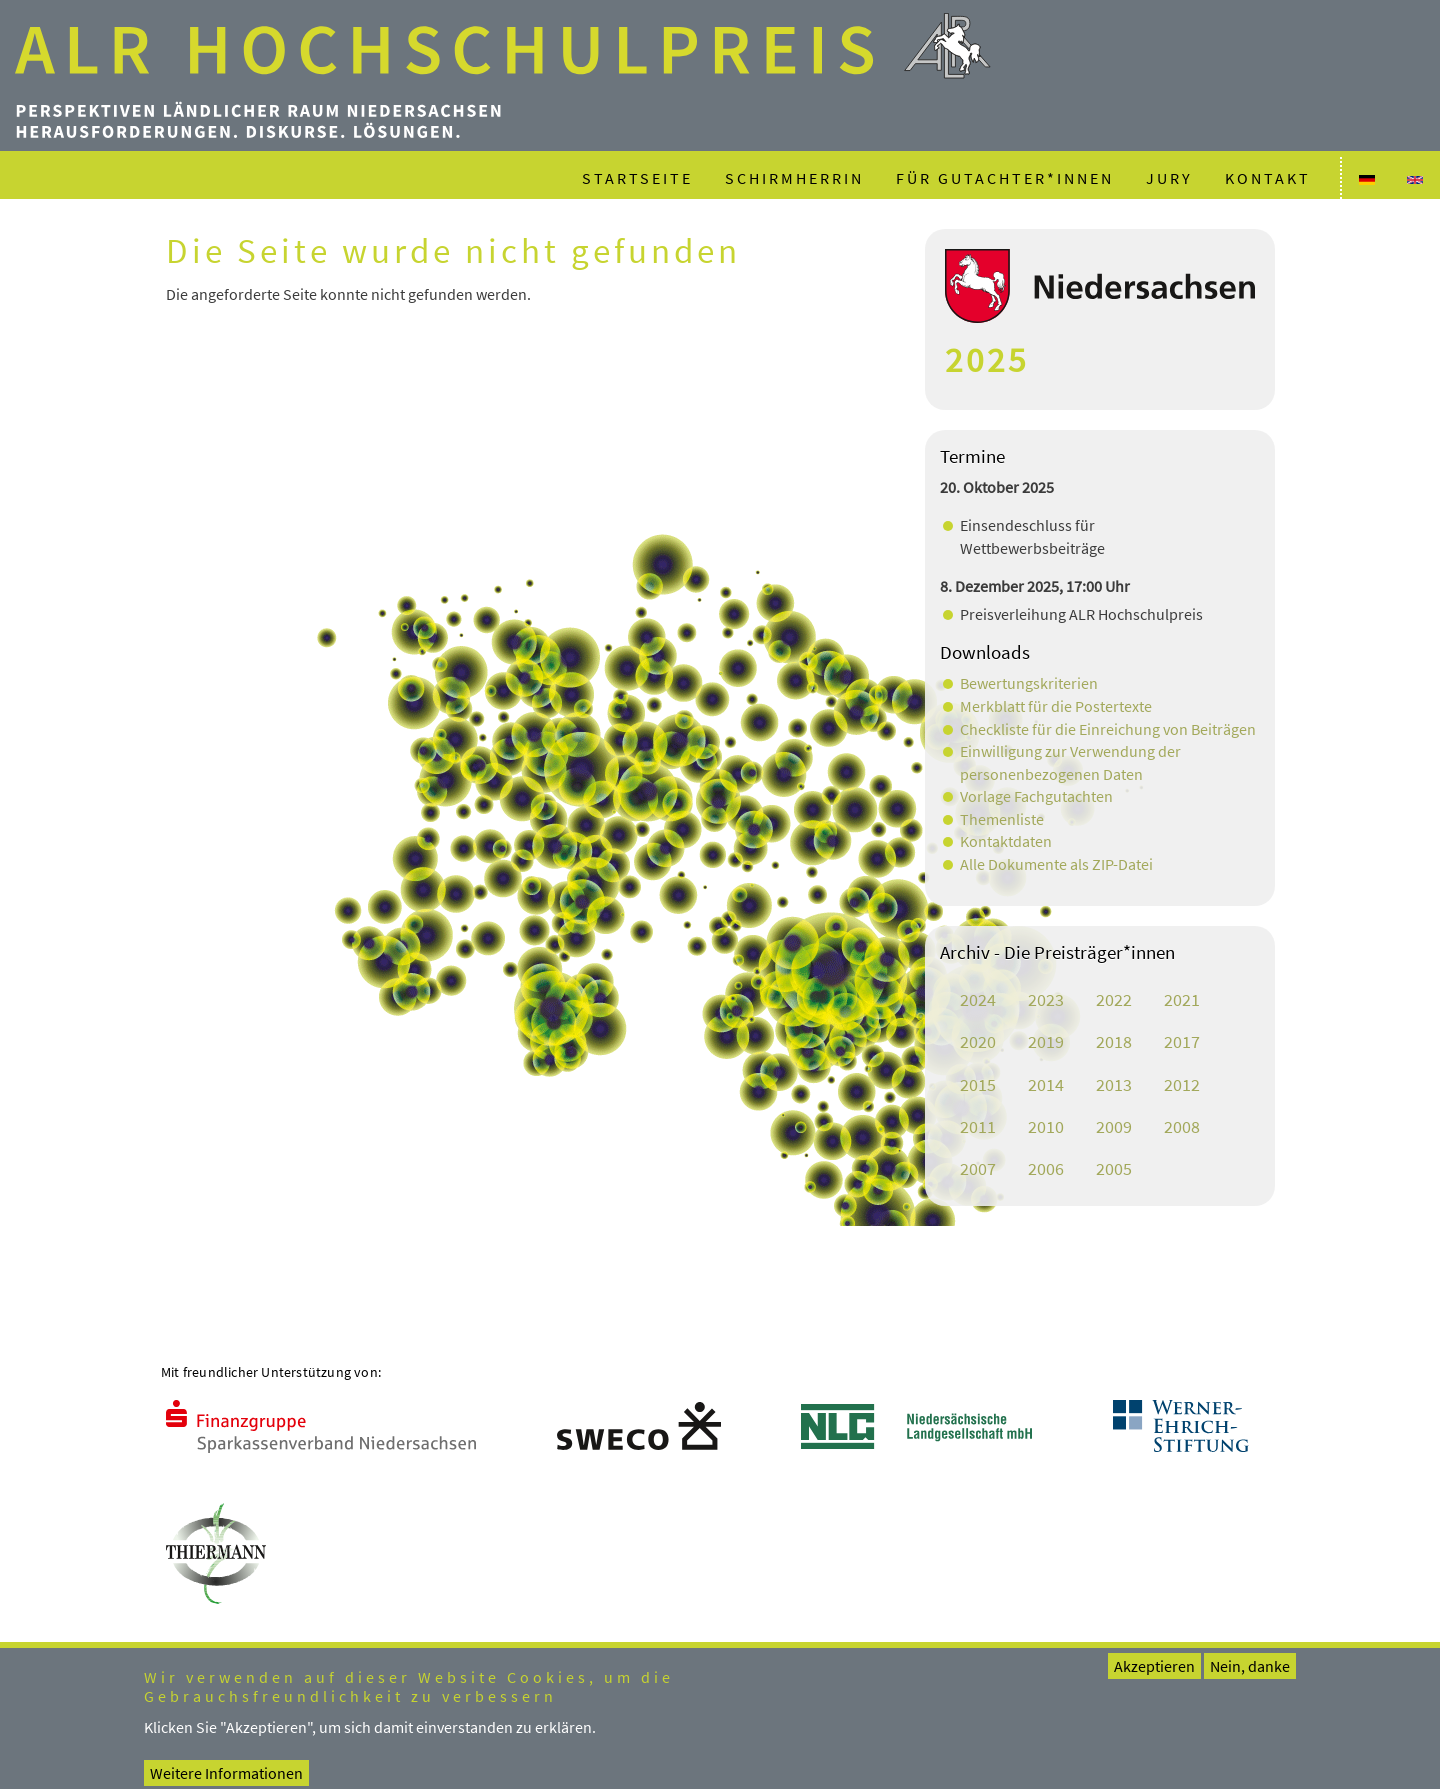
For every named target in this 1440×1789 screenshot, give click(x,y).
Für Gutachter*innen (1005, 178)
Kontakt (1268, 178)
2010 (1046, 1127)
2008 (1182, 1127)
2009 (1114, 1127)
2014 (1046, 1085)
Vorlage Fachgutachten (1036, 796)
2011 (978, 1127)
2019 (1046, 1042)
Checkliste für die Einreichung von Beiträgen (1108, 729)
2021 (1182, 1000)
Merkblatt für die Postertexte (1056, 706)
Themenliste (1002, 819)
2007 (978, 1169)
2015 (978, 1085)
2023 (1046, 1000)
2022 (1114, 1000)
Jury (1169, 178)
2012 (1182, 1085)
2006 (1046, 1169)
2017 (1182, 1042)
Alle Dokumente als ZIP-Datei (1056, 864)
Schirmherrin (794, 178)
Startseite (637, 178)
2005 (1114, 1169)
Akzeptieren (1154, 1679)
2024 (978, 1000)
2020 (978, 1042)
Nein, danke (1250, 1679)
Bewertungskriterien (1029, 683)
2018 (1114, 1042)
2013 (1114, 1085)
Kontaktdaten (1006, 841)
